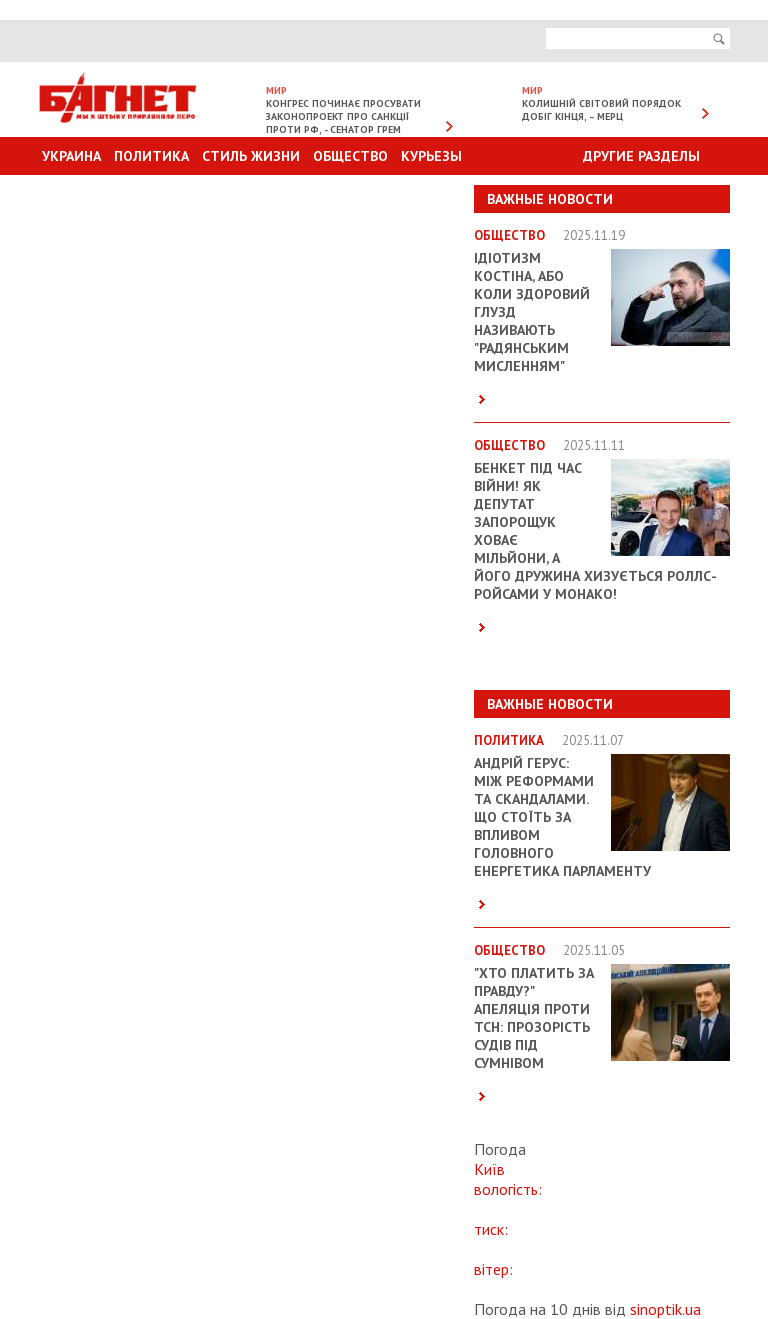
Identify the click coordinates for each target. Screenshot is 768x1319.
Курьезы (431, 156)
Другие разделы (641, 156)
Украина (71, 156)
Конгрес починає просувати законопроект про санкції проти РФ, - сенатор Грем (343, 116)
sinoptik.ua (665, 1309)
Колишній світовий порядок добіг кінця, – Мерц (601, 110)
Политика (151, 156)
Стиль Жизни (251, 156)
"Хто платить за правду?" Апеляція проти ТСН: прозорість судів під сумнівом (534, 1018)
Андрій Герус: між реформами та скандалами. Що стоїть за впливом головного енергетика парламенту (562, 817)
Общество (350, 156)
